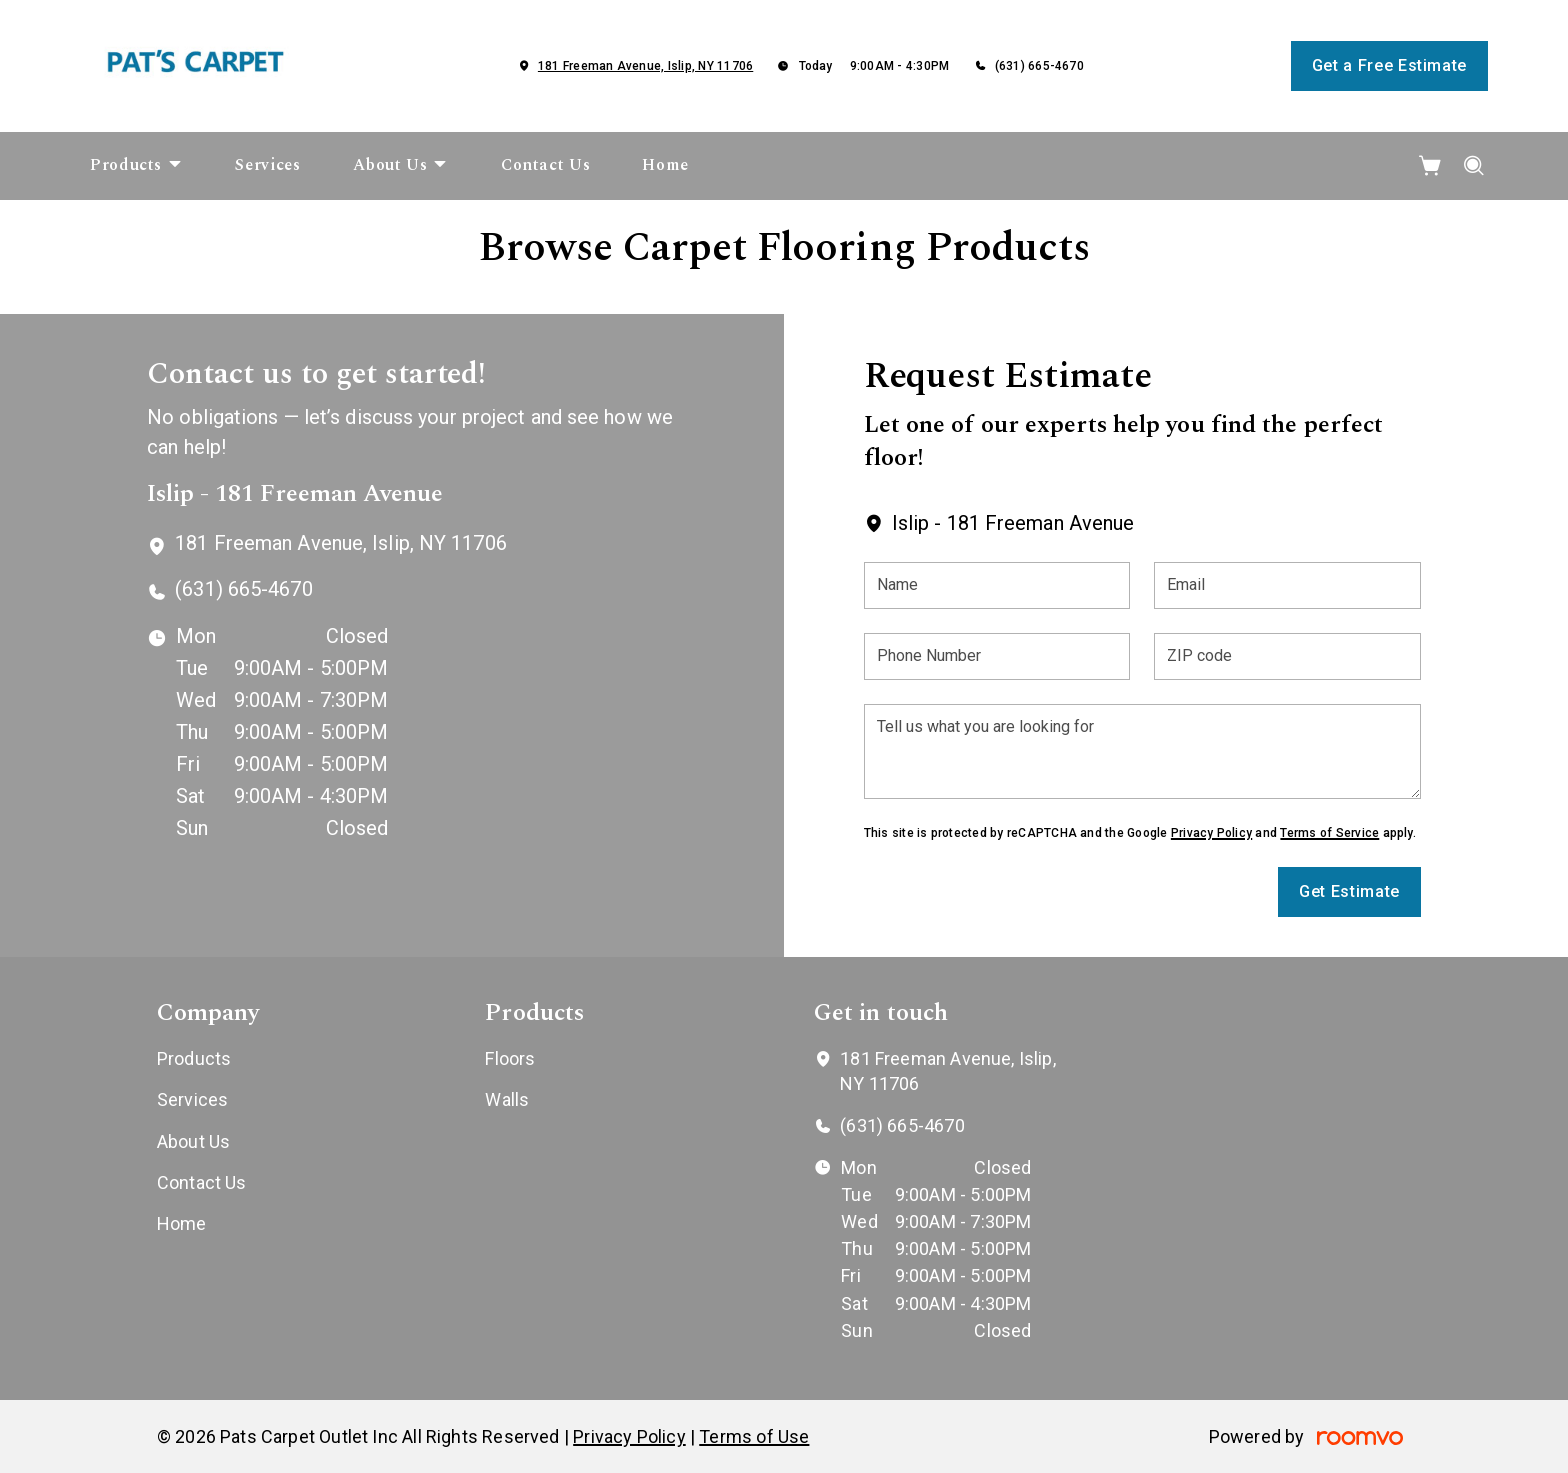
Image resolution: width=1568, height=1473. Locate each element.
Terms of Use (754, 1436)
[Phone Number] (997, 656)
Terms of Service (1329, 833)
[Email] (1287, 585)
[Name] (997, 585)
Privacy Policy (1211, 833)
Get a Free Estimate (1389, 65)
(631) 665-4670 (1039, 66)
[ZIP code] (1287, 656)
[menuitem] (136, 166)
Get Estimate (1349, 891)
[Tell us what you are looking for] (1142, 751)
